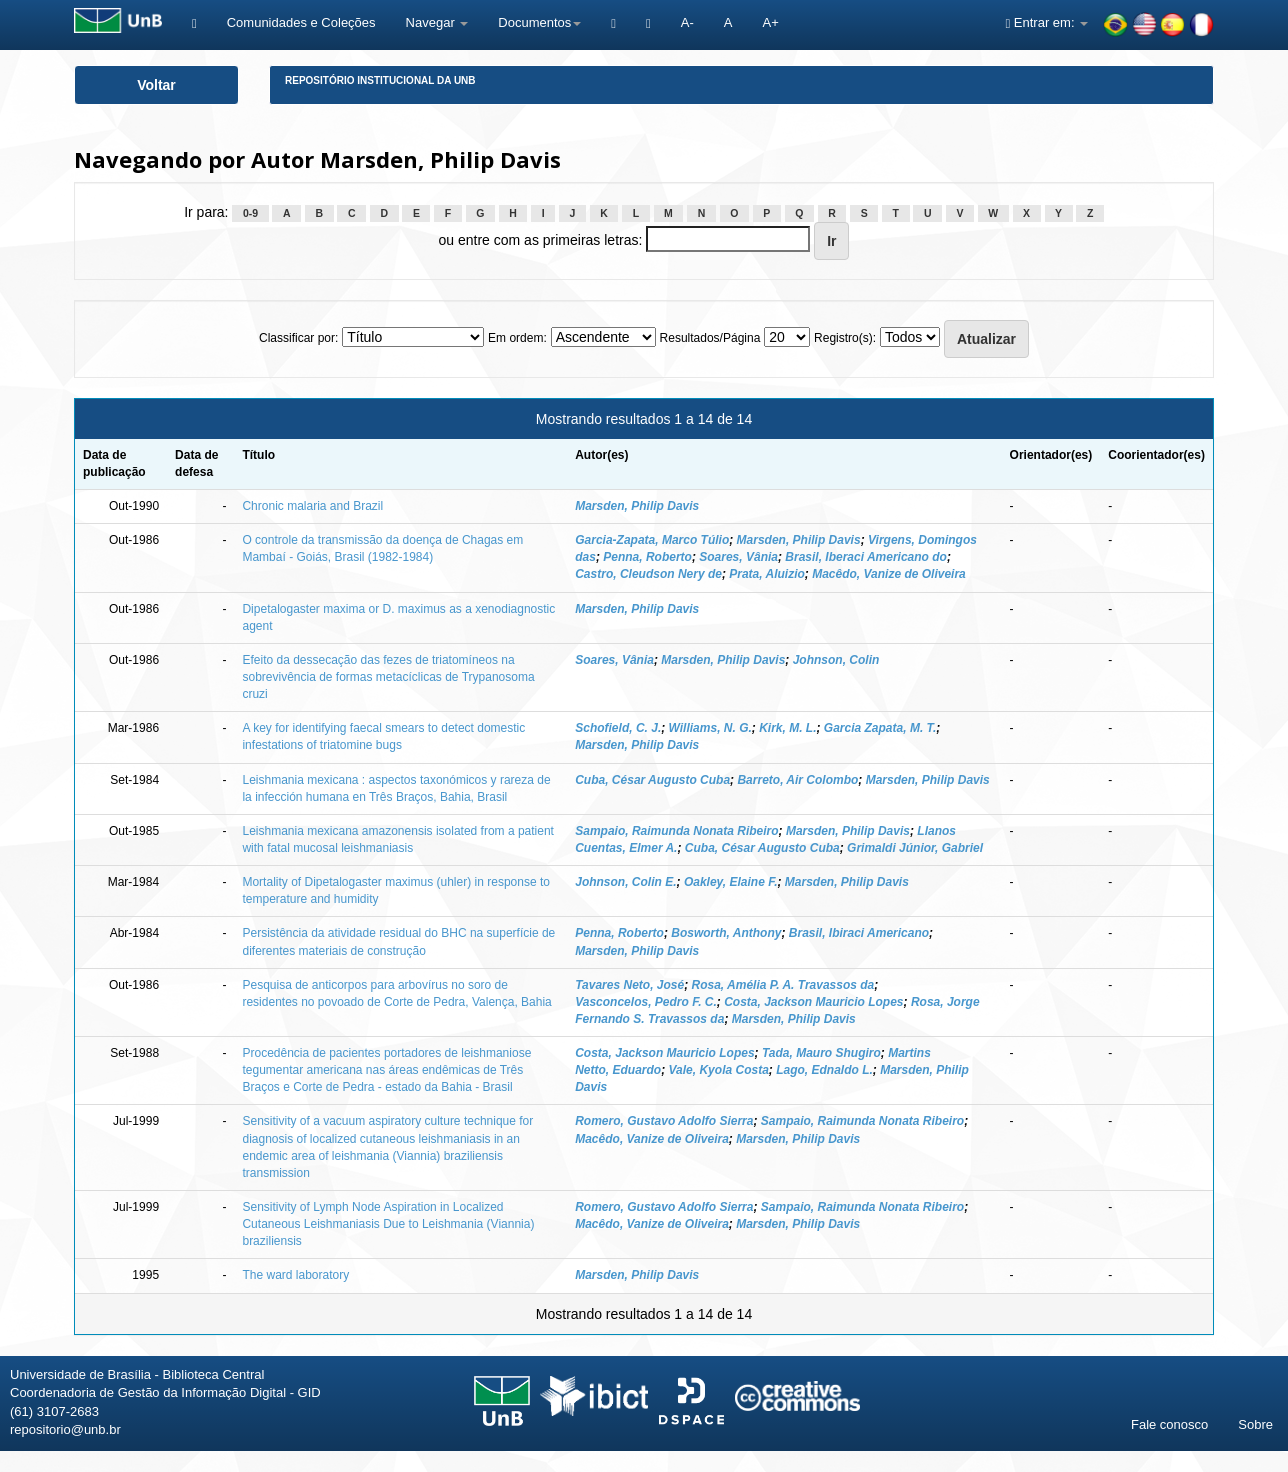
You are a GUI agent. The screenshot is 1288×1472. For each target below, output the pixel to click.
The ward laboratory (295, 1275)
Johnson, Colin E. (625, 882)
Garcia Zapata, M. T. (880, 728)
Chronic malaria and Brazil (312, 506)
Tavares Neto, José (629, 985)
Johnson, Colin (836, 660)
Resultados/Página (710, 338)
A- (687, 22)
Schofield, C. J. (618, 728)
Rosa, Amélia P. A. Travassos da (783, 985)
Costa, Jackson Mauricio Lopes (813, 1002)
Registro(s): (845, 338)
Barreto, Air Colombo (797, 780)
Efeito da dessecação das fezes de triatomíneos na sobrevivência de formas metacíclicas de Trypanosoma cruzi (388, 677)
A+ (770, 22)
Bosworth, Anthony (726, 933)
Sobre (1255, 1424)
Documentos (539, 22)
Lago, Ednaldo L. (824, 1070)
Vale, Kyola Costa (719, 1070)
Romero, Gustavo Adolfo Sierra (664, 1121)
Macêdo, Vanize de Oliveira (889, 574)
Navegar (437, 22)
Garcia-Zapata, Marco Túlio (652, 540)
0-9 (250, 213)
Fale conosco (1169, 1424)
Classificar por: (298, 338)
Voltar (156, 85)
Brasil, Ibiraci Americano (859, 933)
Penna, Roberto (647, 557)
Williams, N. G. (710, 728)
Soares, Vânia (738, 557)
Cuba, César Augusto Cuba (652, 780)
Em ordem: (517, 338)
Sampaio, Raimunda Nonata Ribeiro (676, 831)
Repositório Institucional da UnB (380, 80)
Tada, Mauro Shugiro (821, 1053)
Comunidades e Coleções (301, 22)
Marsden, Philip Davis (637, 506)
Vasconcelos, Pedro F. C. (646, 1002)
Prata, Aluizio (767, 574)
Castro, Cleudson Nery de (648, 574)
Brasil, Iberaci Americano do (866, 557)
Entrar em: (1046, 22)
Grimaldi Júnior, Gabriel (915, 848)
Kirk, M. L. (787, 728)
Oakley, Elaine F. (731, 882)
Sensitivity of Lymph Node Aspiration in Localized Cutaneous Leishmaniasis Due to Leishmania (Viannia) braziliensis (388, 1224)
